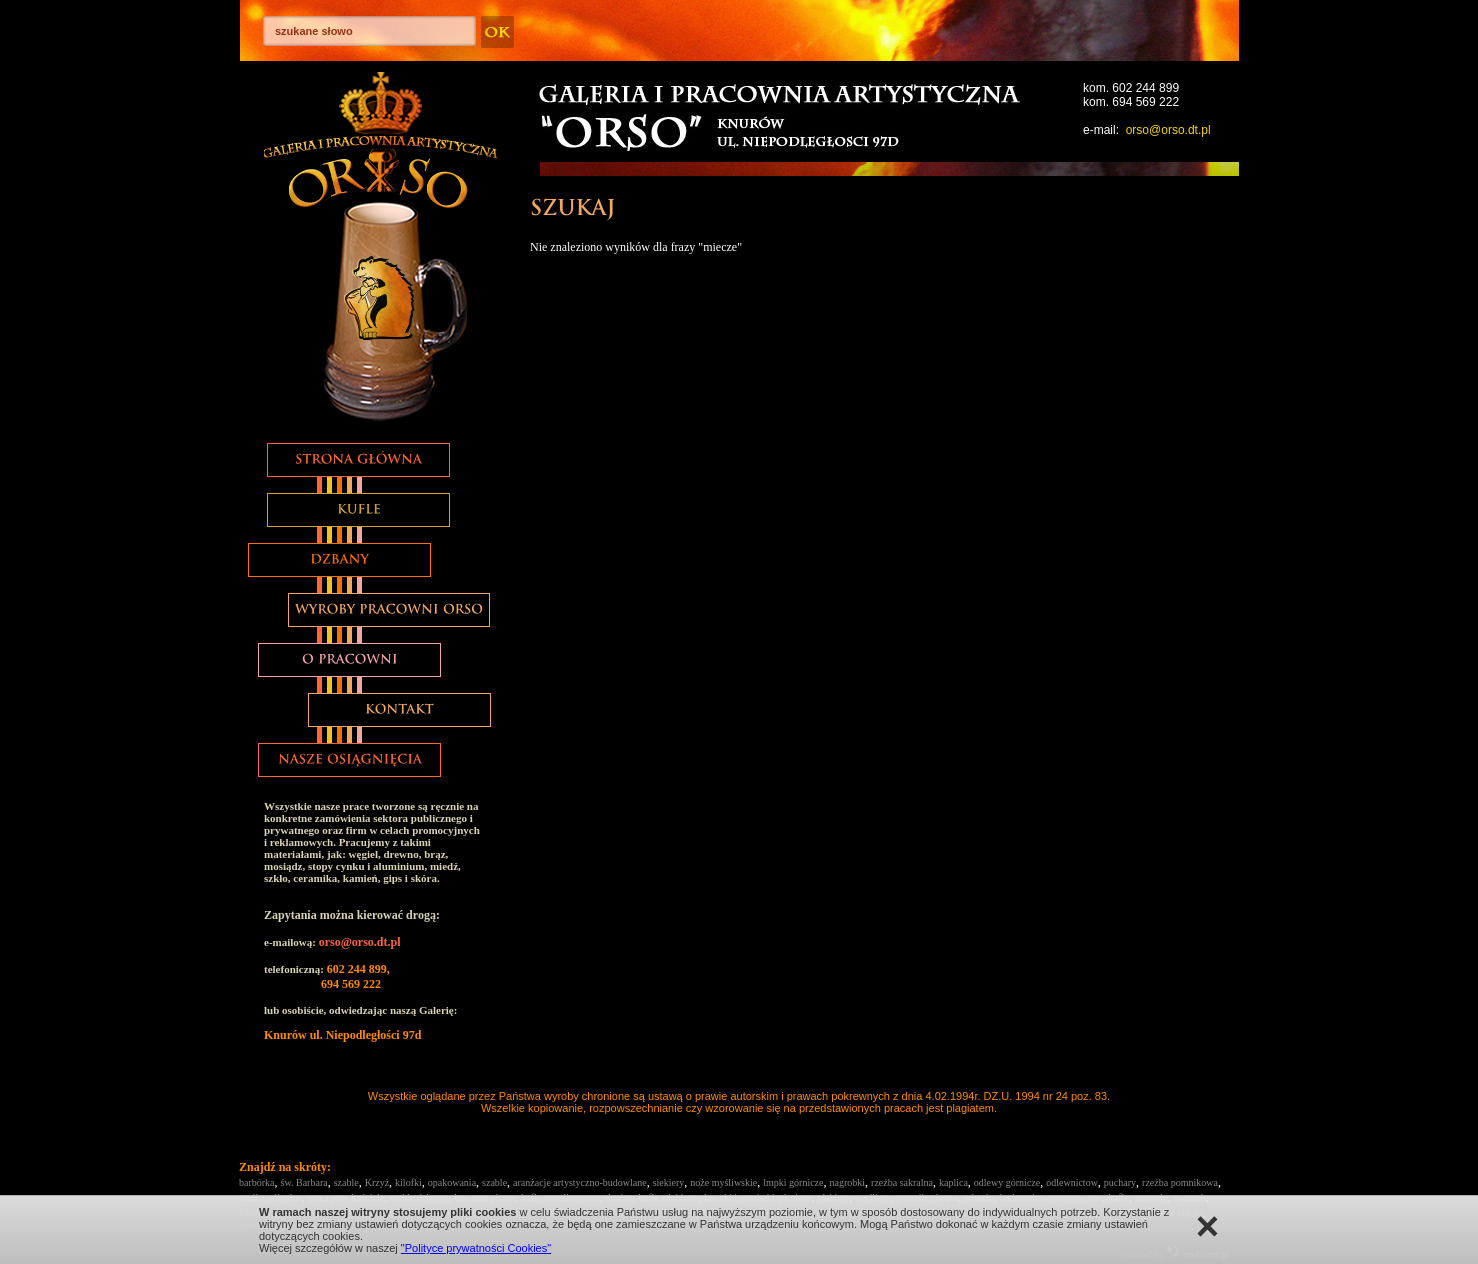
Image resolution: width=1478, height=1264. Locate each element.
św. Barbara (304, 1182)
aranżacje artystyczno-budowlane (580, 1182)
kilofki (408, 1182)
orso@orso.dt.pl (1168, 130)
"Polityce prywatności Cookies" (476, 1248)
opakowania (452, 1182)
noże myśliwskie (723, 1182)
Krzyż (377, 1182)
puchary (1120, 1182)
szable (346, 1182)
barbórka (257, 1182)
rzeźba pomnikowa (1180, 1182)
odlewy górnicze (1007, 1182)
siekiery (669, 1182)
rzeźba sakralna (902, 1182)
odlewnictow (1072, 1182)
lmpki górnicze (793, 1182)
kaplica (953, 1182)
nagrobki (848, 1182)
